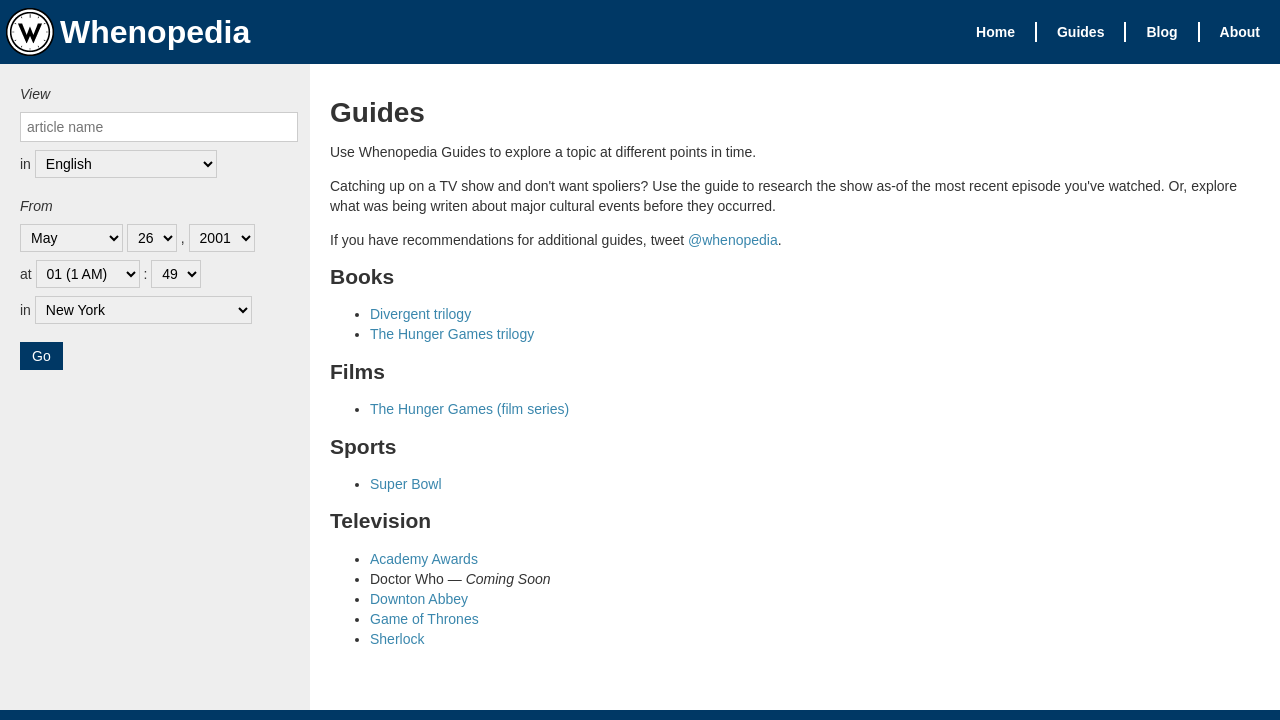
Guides (1080, 32)
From (36, 206)
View (35, 94)
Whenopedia (128, 32)
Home (995, 32)
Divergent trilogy (420, 314)
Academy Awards (424, 559)
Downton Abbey (419, 599)
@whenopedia (733, 240)
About (1240, 32)
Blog (1161, 32)
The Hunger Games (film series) (469, 409)
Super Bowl (406, 484)
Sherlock (397, 639)
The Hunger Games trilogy (452, 334)
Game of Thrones (424, 619)
